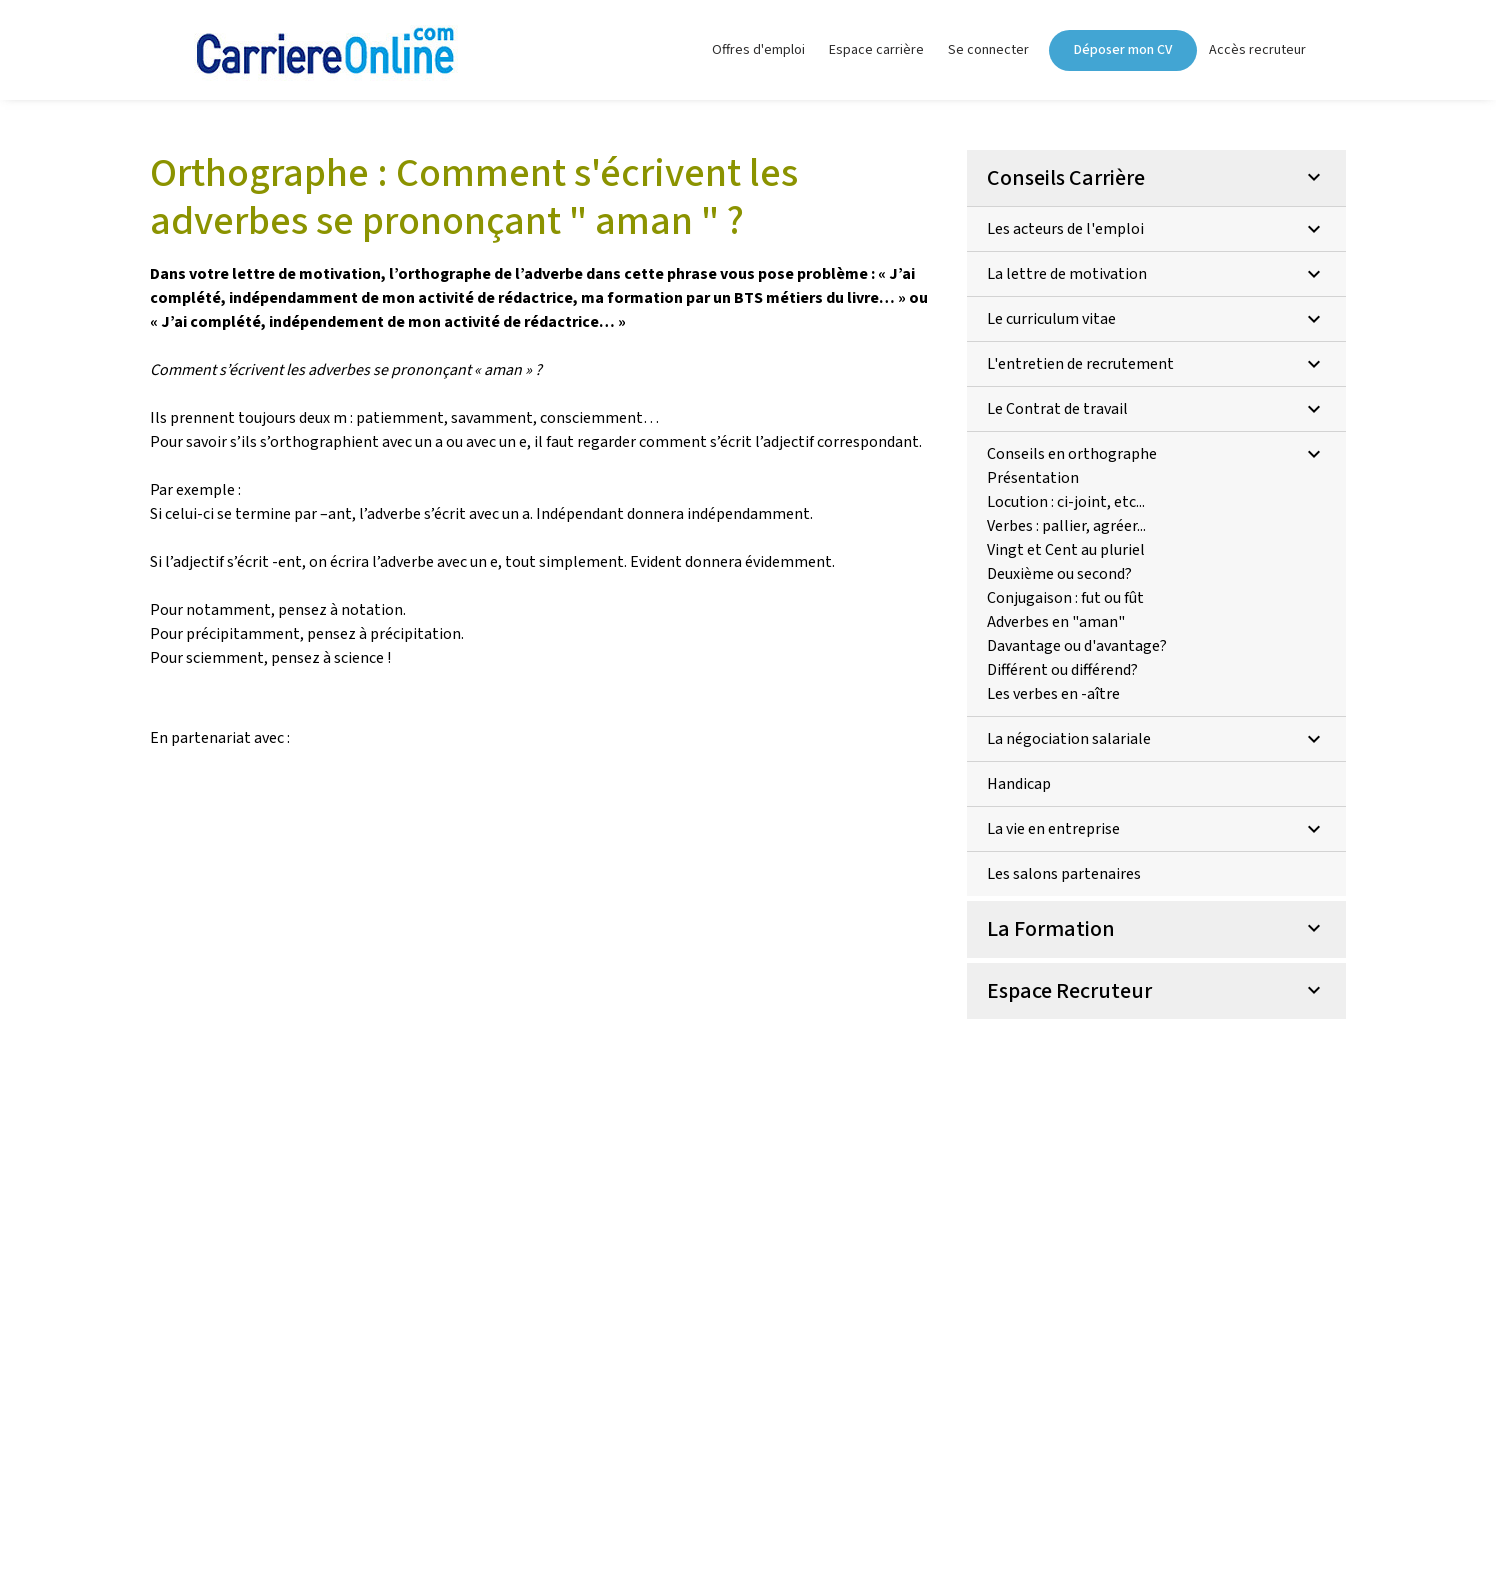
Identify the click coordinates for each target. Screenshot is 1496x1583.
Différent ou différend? (1062, 670)
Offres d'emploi (758, 50)
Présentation (1033, 478)
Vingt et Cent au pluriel (1066, 550)
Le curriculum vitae (1156, 319)
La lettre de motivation (1156, 274)
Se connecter (988, 50)
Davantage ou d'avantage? (1077, 646)
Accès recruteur (1257, 50)
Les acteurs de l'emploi (1156, 229)
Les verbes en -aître (1053, 694)
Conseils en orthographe (1156, 454)
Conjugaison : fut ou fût (1065, 598)
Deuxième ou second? (1059, 574)
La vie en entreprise (1156, 829)
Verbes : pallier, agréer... (1066, 526)
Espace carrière (876, 50)
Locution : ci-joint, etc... (1066, 502)
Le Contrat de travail (1156, 409)
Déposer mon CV (1123, 50)
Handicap (1019, 784)
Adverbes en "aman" (1056, 622)
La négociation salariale (1156, 739)
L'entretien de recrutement (1156, 364)
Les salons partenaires (1064, 874)
